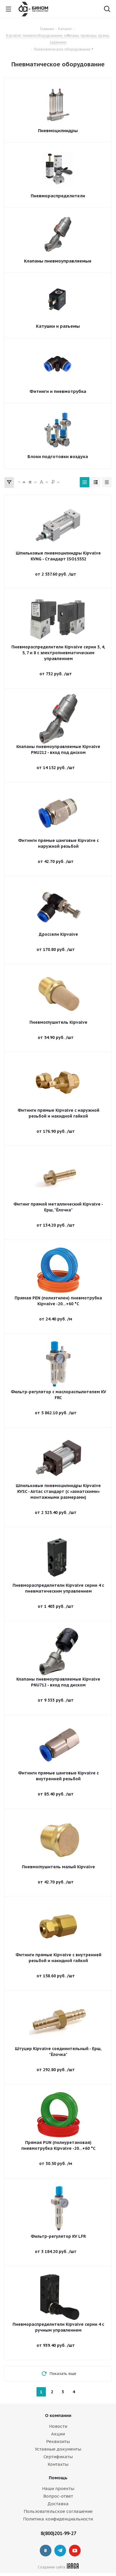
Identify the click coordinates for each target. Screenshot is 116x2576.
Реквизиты (58, 2441)
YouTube (75, 2550)
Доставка (58, 2503)
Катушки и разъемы (58, 326)
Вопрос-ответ (58, 2496)
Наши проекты (58, 2488)
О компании (58, 2415)
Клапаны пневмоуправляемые (57, 261)
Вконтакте (45, 2550)
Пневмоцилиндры (58, 130)
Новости (58, 2426)
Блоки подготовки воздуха (57, 456)
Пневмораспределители (58, 195)
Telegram (60, 2550)
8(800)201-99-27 (58, 2533)
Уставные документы (58, 2449)
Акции (58, 2434)
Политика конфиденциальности (58, 2519)
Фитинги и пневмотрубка (58, 391)
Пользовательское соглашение (58, 2511)
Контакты (58, 2464)
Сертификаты (58, 2456)
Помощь (58, 2477)
